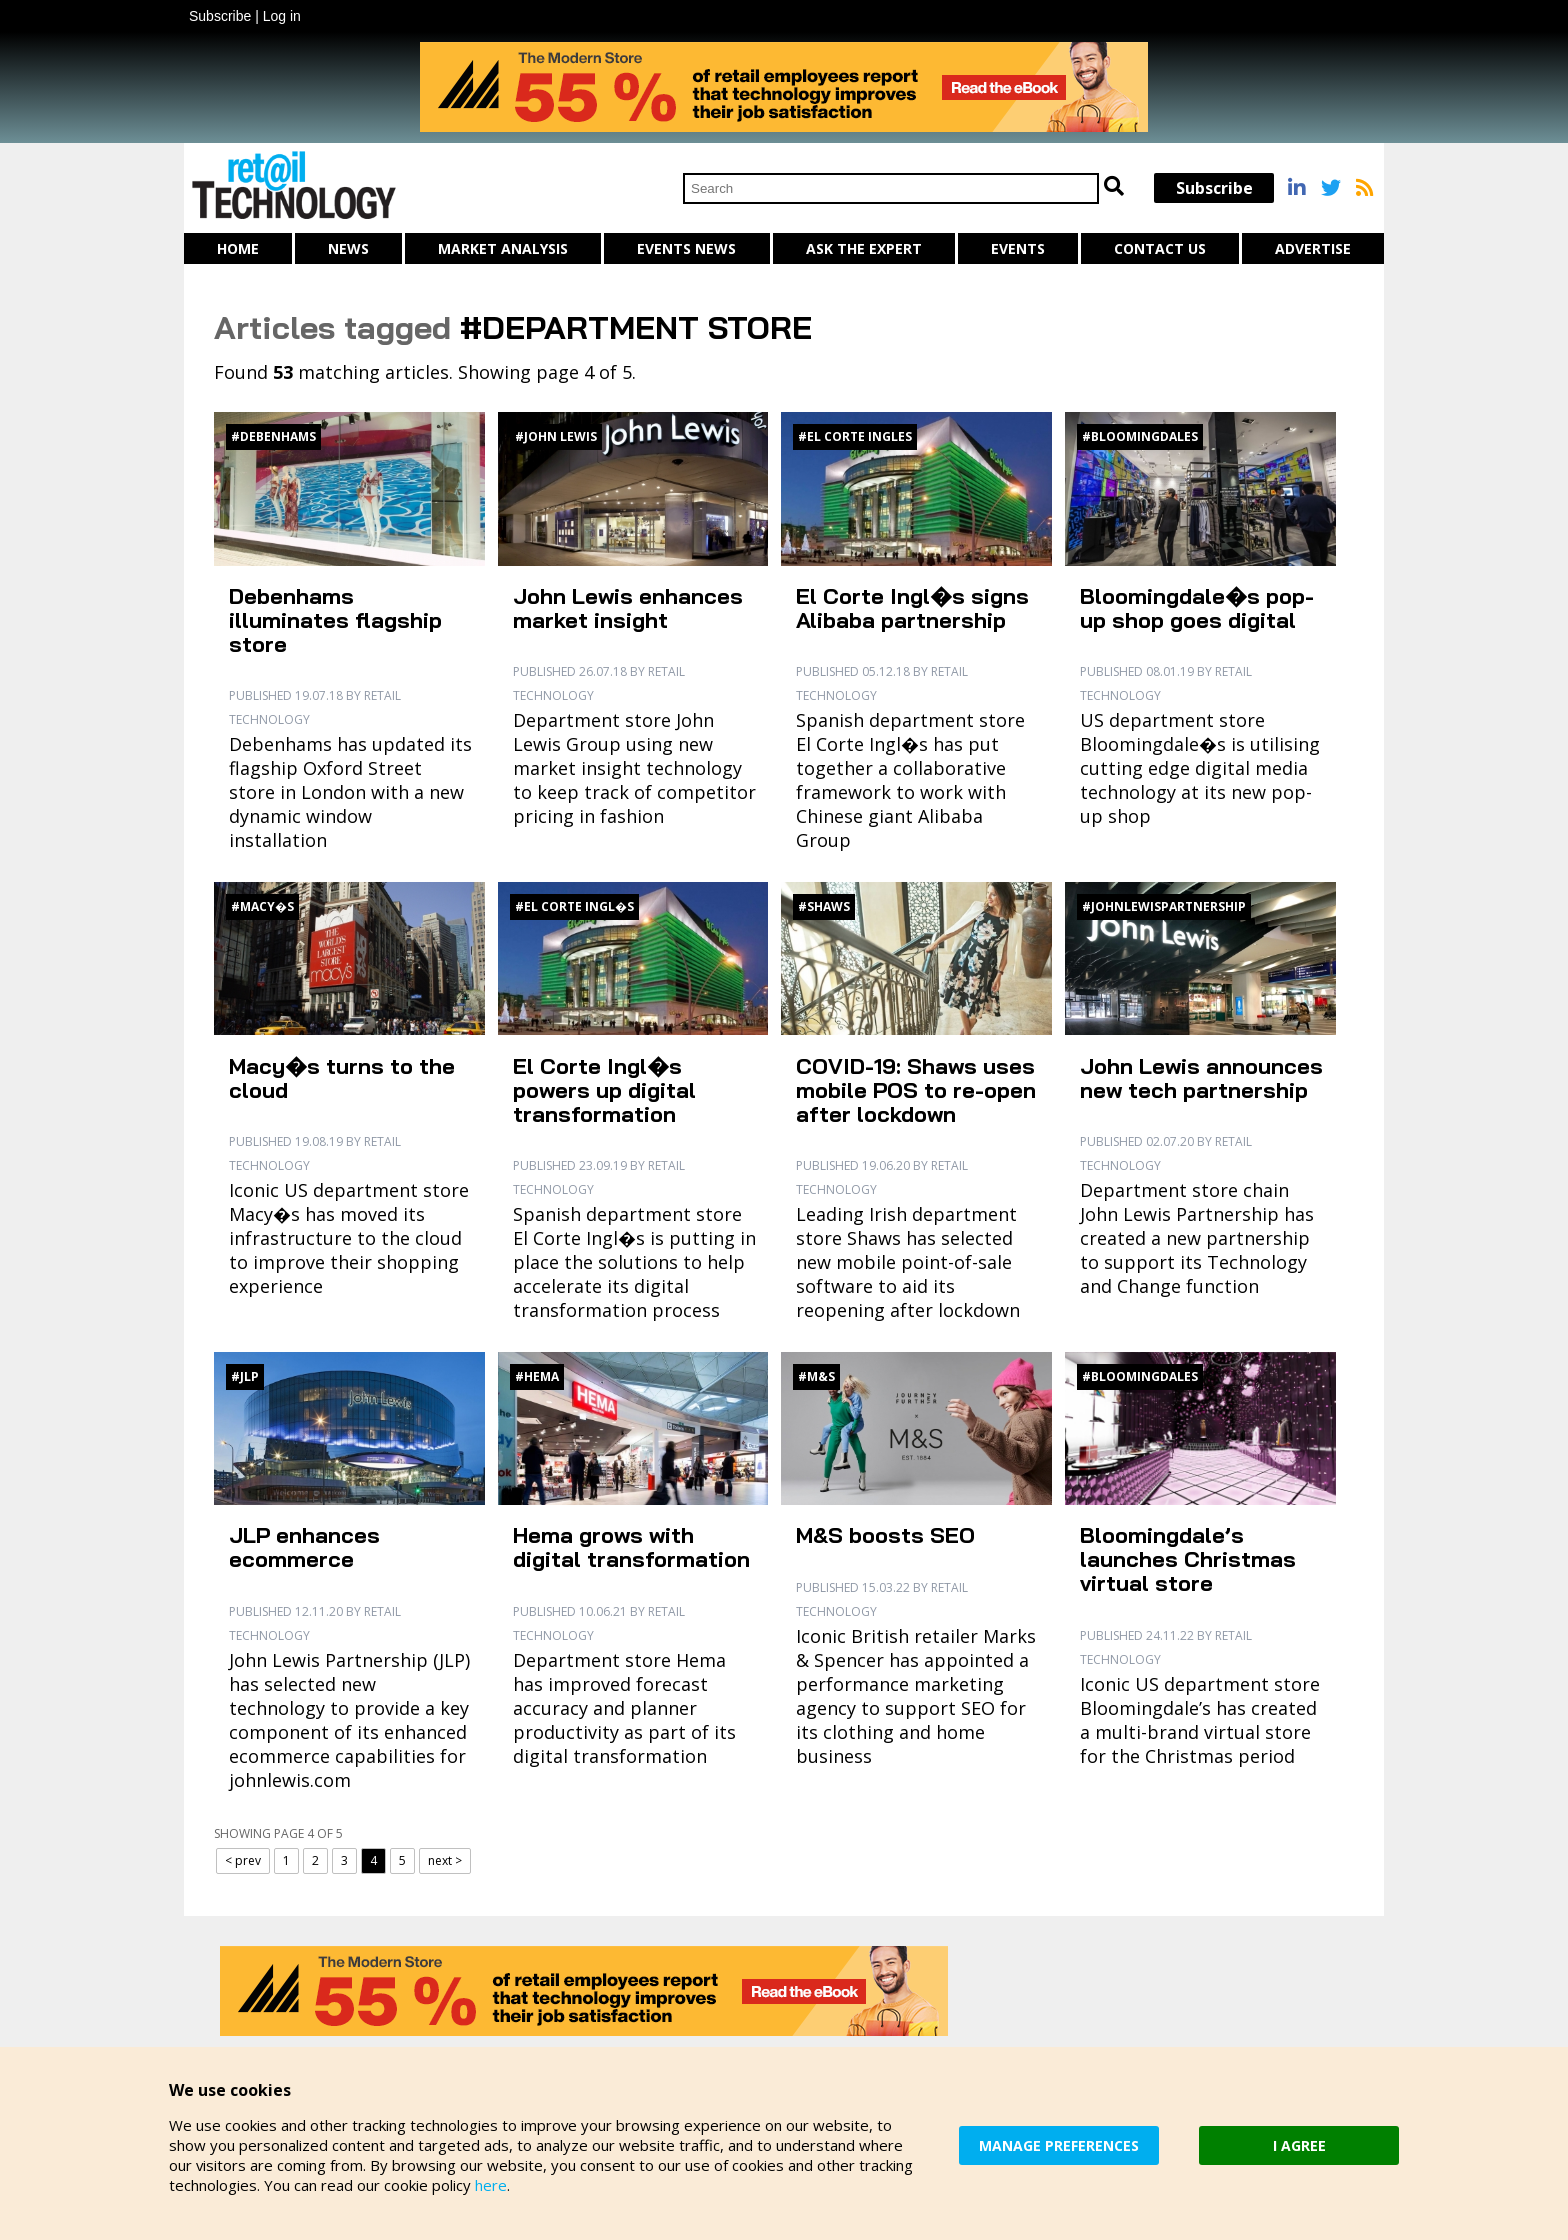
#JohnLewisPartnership (1164, 906)
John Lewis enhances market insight (628, 608)
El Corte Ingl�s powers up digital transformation (604, 1090)
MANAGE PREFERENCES (1059, 2145)
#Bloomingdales (1140, 436)
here (491, 2185)
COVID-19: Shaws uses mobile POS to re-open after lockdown (916, 1090)
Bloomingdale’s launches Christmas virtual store (1188, 1559)
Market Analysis (503, 248)
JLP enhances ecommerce (304, 1547)
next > (445, 1860)
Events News (686, 248)
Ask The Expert (864, 248)
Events (1018, 248)
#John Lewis (556, 436)
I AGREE (1299, 2145)
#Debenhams (273, 436)
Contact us (1160, 248)
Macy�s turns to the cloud (342, 1078)
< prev (243, 1860)
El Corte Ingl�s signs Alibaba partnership (912, 608)
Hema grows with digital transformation (631, 1547)
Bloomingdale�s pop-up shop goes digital (1197, 608)
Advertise (1313, 248)
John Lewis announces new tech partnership (1201, 1078)
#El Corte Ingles (855, 436)
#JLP (245, 1376)
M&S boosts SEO (885, 1535)
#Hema (537, 1376)
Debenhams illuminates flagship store (335, 620)
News (348, 248)
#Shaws (824, 906)
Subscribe (220, 16)
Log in (282, 16)
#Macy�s (262, 906)
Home (238, 248)
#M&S (816, 1376)
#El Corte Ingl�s (574, 906)
